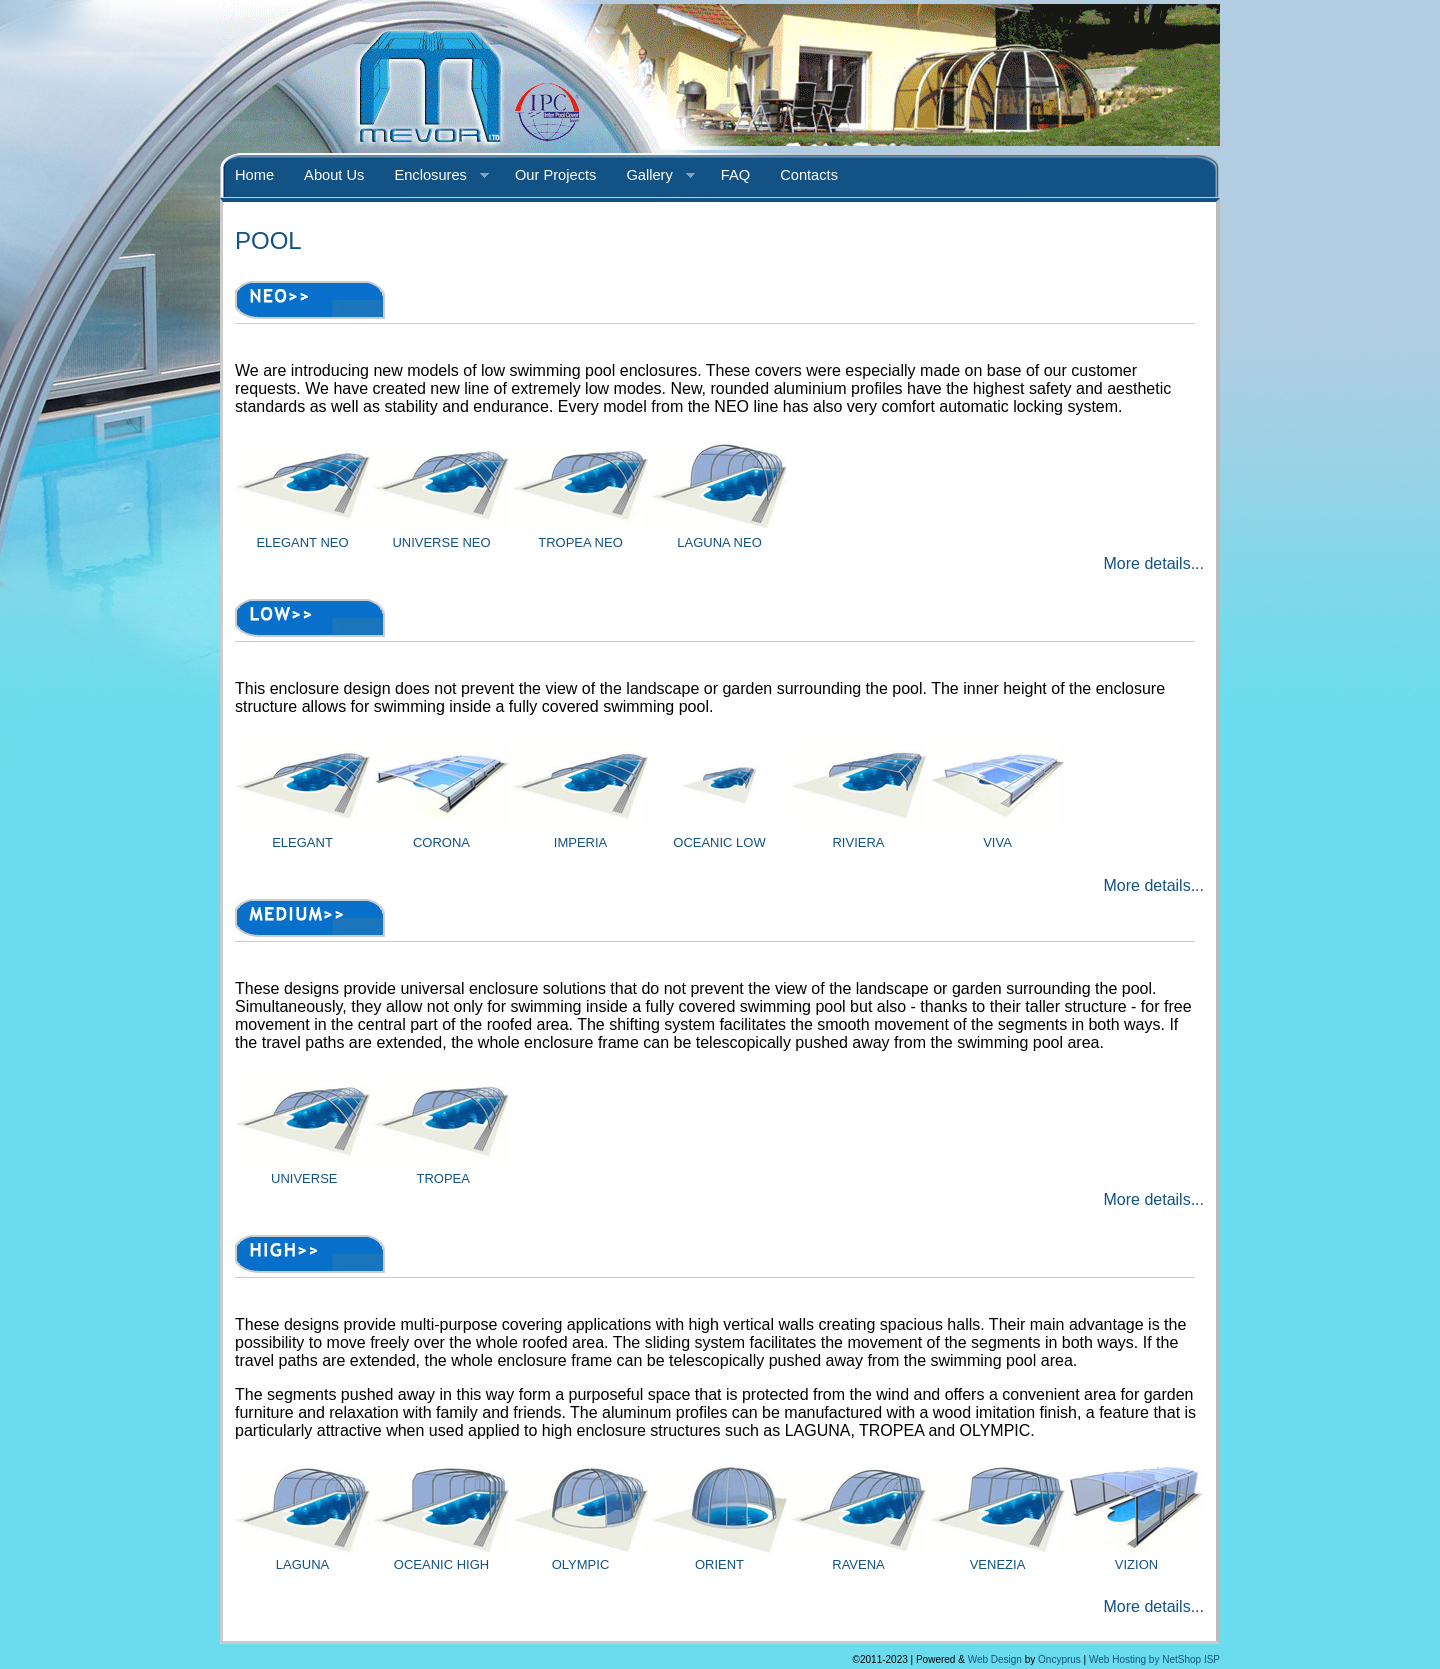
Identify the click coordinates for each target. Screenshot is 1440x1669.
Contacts (809, 175)
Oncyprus (1059, 1659)
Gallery (652, 176)
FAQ (735, 175)
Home (254, 175)
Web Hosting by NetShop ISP (1154, 1659)
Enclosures (434, 176)
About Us (334, 175)
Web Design (995, 1659)
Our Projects (555, 175)
